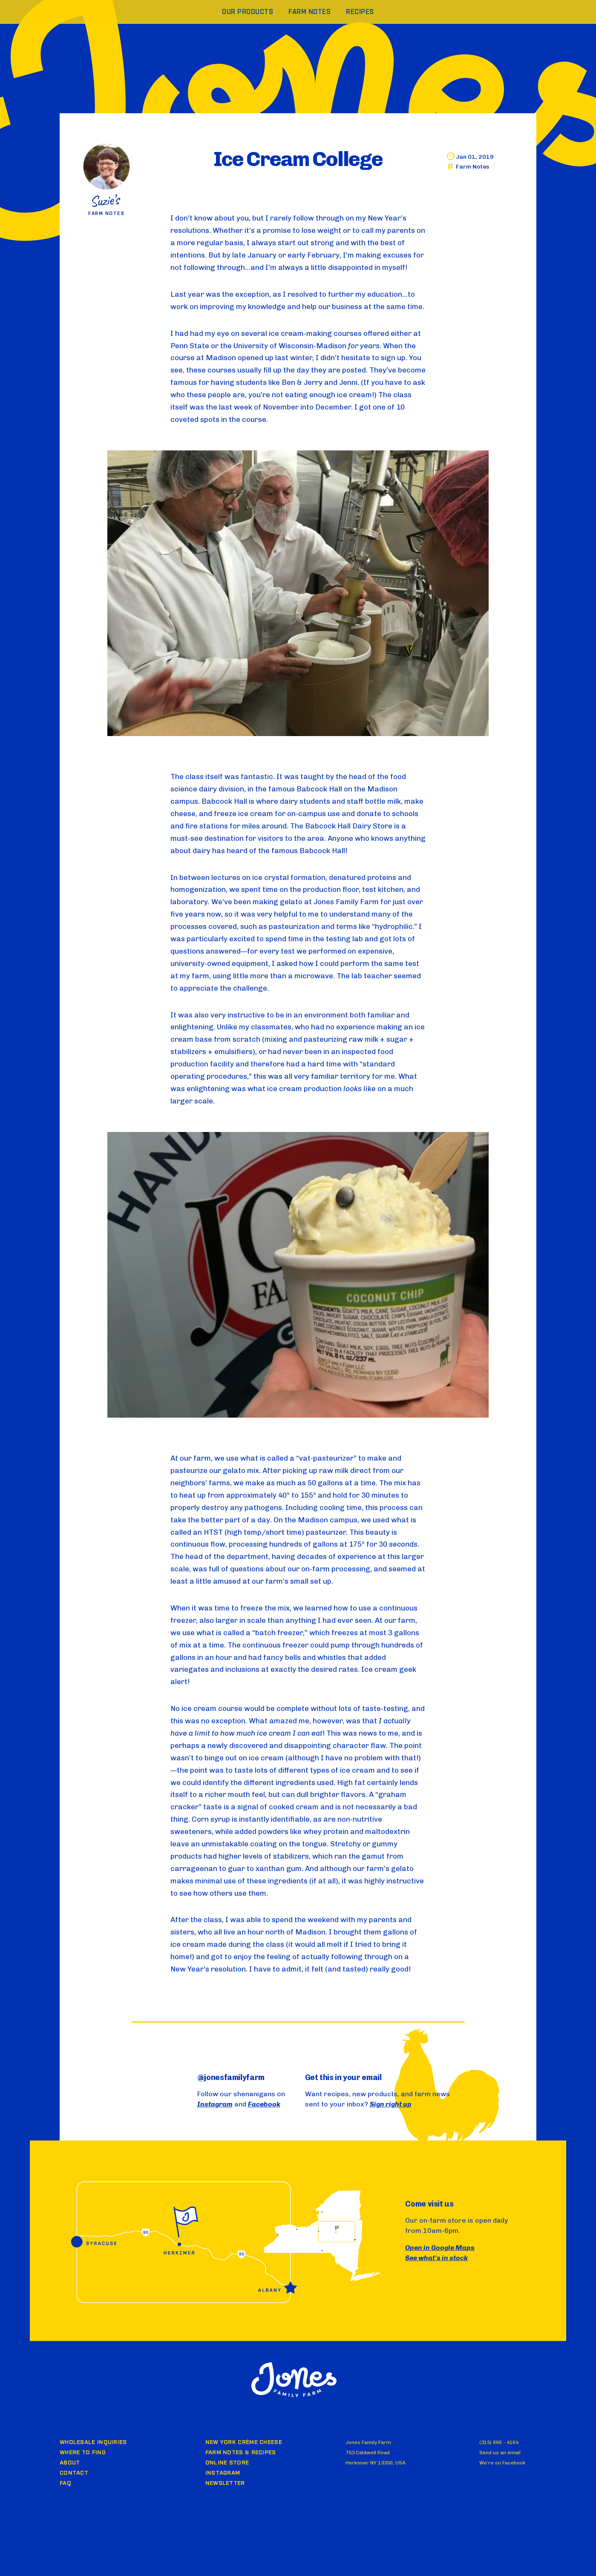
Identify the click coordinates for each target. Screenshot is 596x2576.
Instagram (215, 2104)
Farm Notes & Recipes (240, 2452)
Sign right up (391, 2104)
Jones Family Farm (294, 2379)
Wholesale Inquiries (93, 2442)
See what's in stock (436, 2258)
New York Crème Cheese (243, 2442)
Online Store (227, 2462)
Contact (74, 2473)
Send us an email (500, 2453)
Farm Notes (472, 166)
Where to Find (83, 2452)
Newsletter (225, 2483)
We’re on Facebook (502, 2463)
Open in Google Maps (440, 2248)
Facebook (264, 2104)
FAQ (65, 2483)
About (70, 2462)
